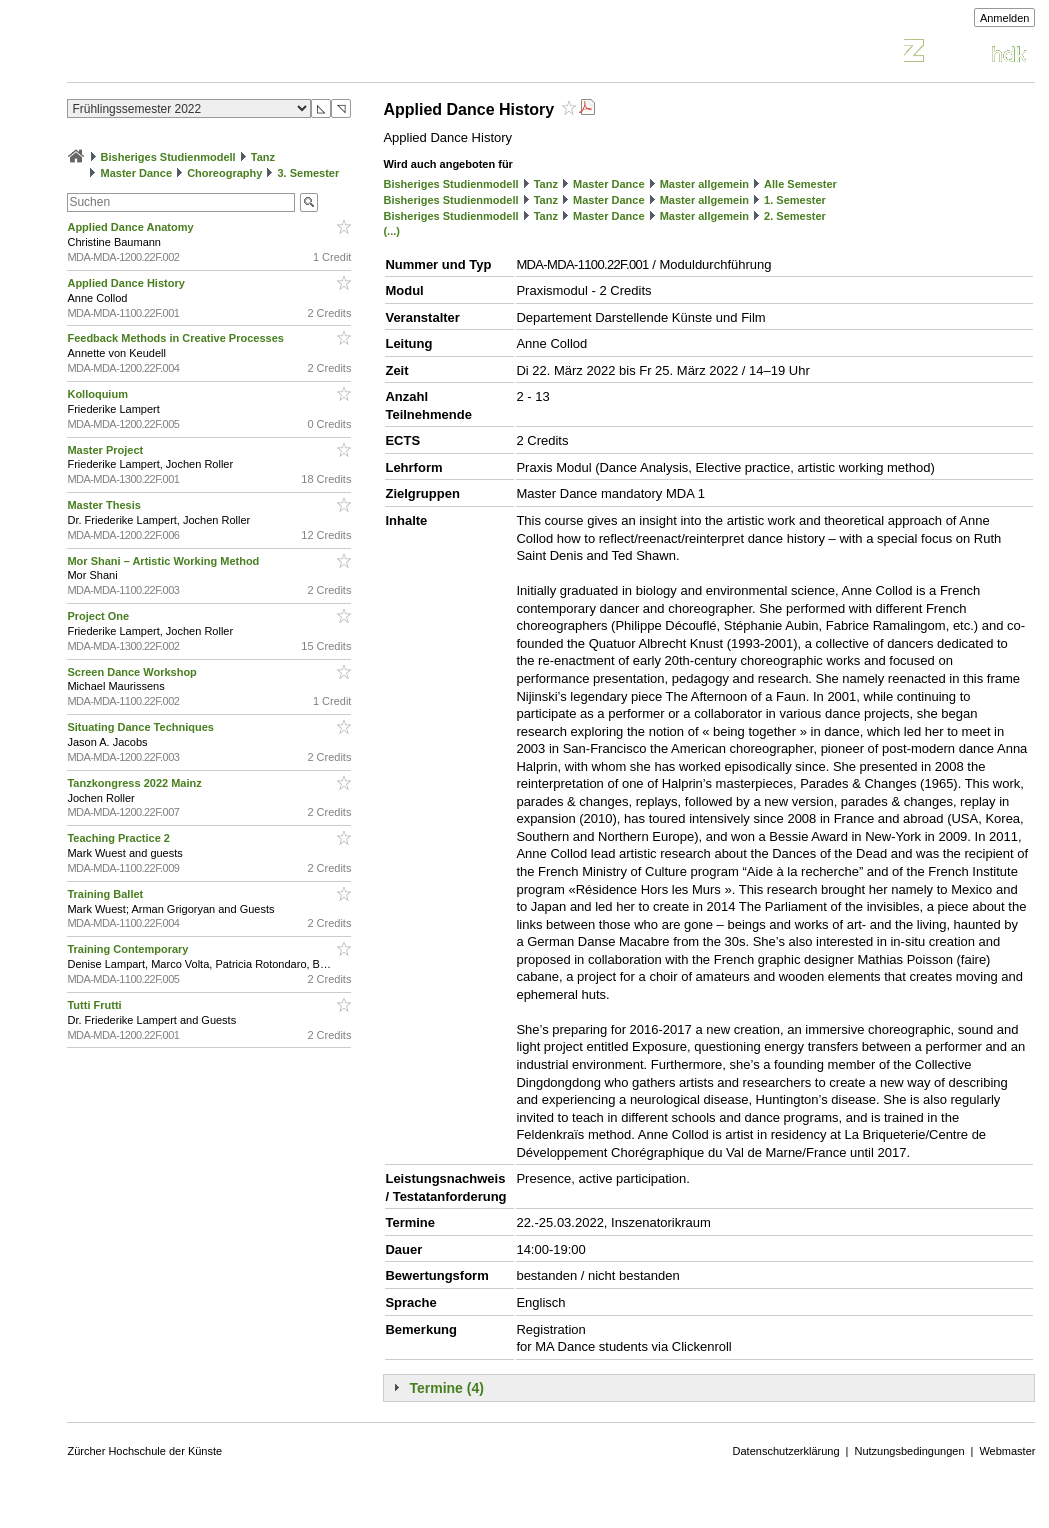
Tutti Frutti (95, 1005)
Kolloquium (99, 394)
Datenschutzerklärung (786, 1451)
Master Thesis (105, 505)
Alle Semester (800, 184)
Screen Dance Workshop (133, 672)
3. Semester (308, 173)
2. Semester (795, 216)
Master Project (106, 450)
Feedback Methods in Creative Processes (176, 338)
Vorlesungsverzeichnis (214, 53)
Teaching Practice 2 (120, 838)
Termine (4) (446, 1388)
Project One (99, 616)
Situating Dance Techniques (142, 727)
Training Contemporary (129, 949)
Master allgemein (704, 184)
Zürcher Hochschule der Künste (144, 1451)
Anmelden (1005, 18)
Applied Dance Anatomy (131, 227)
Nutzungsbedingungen (909, 1451)
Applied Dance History (127, 283)
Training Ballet (106, 894)
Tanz (263, 157)
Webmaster (1007, 1451)
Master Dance (137, 173)
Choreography (224, 173)
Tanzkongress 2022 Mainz (135, 783)
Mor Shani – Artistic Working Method (164, 561)
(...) (391, 231)
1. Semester (795, 200)
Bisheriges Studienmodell (168, 157)
